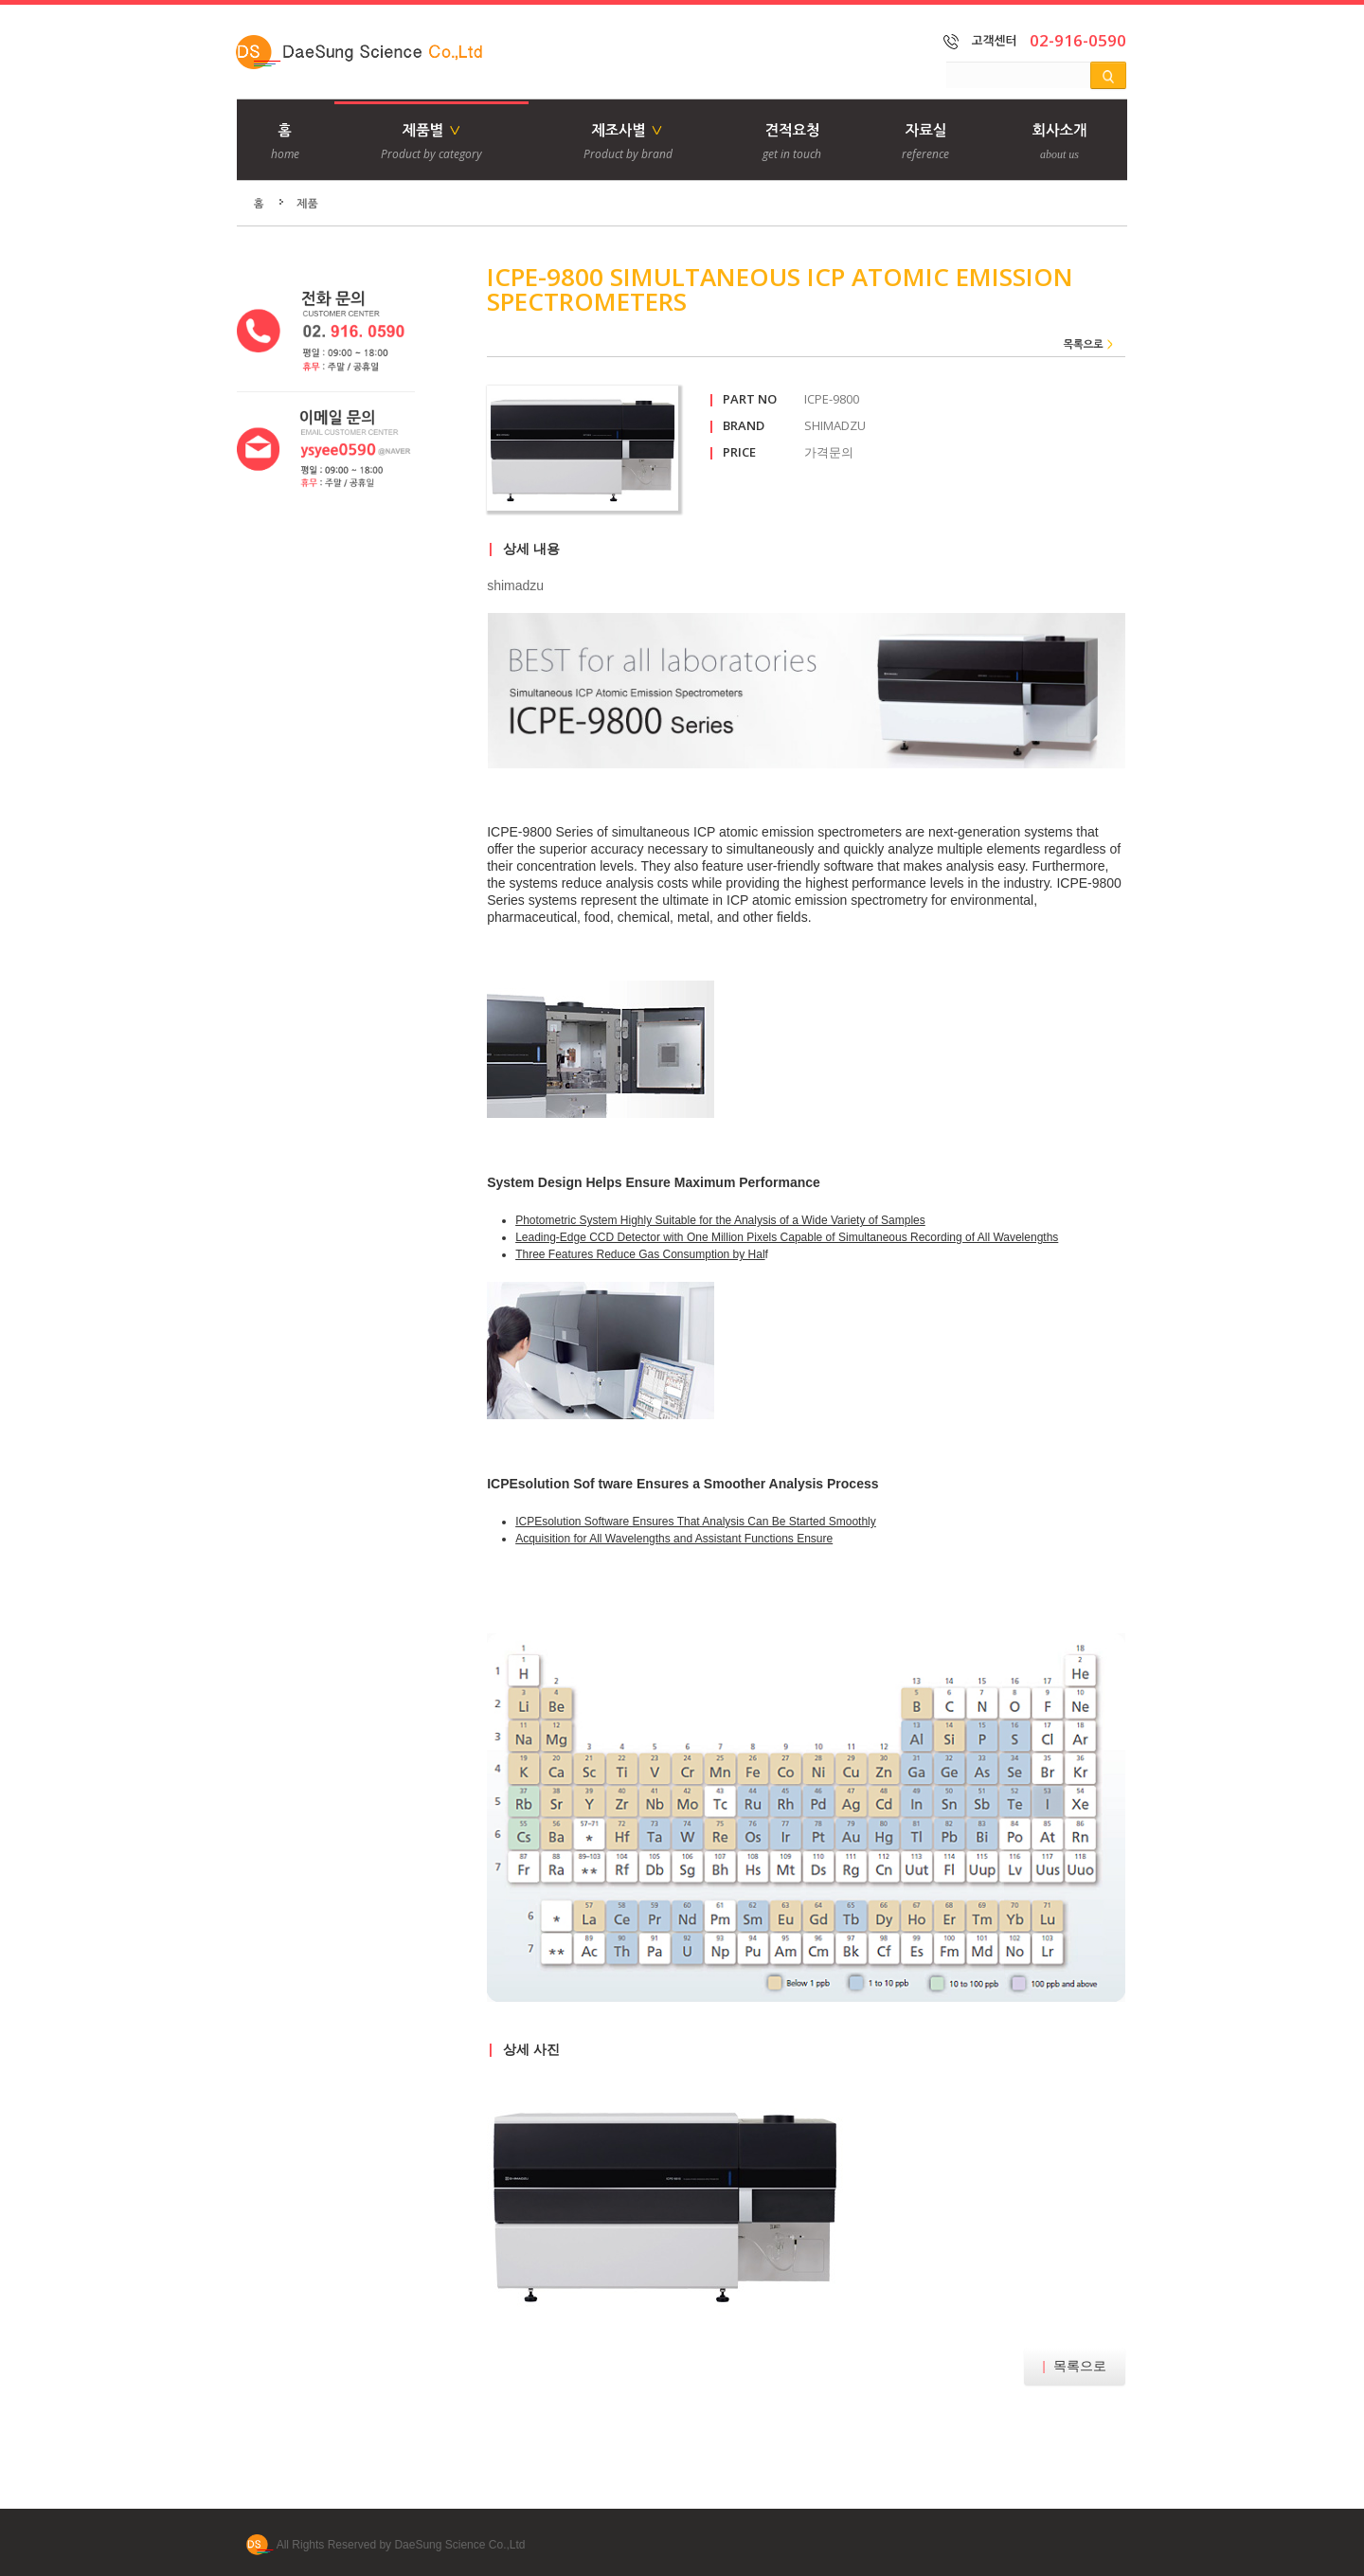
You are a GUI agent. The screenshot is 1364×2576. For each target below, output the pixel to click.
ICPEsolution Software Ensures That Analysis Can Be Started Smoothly (695, 1521)
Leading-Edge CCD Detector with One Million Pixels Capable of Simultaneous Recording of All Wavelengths (786, 1237)
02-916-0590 (1078, 40)
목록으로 (1075, 2366)
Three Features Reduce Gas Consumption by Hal (639, 1254)
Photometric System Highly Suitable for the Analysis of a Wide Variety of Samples (720, 1220)
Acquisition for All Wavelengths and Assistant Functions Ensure (674, 1538)
